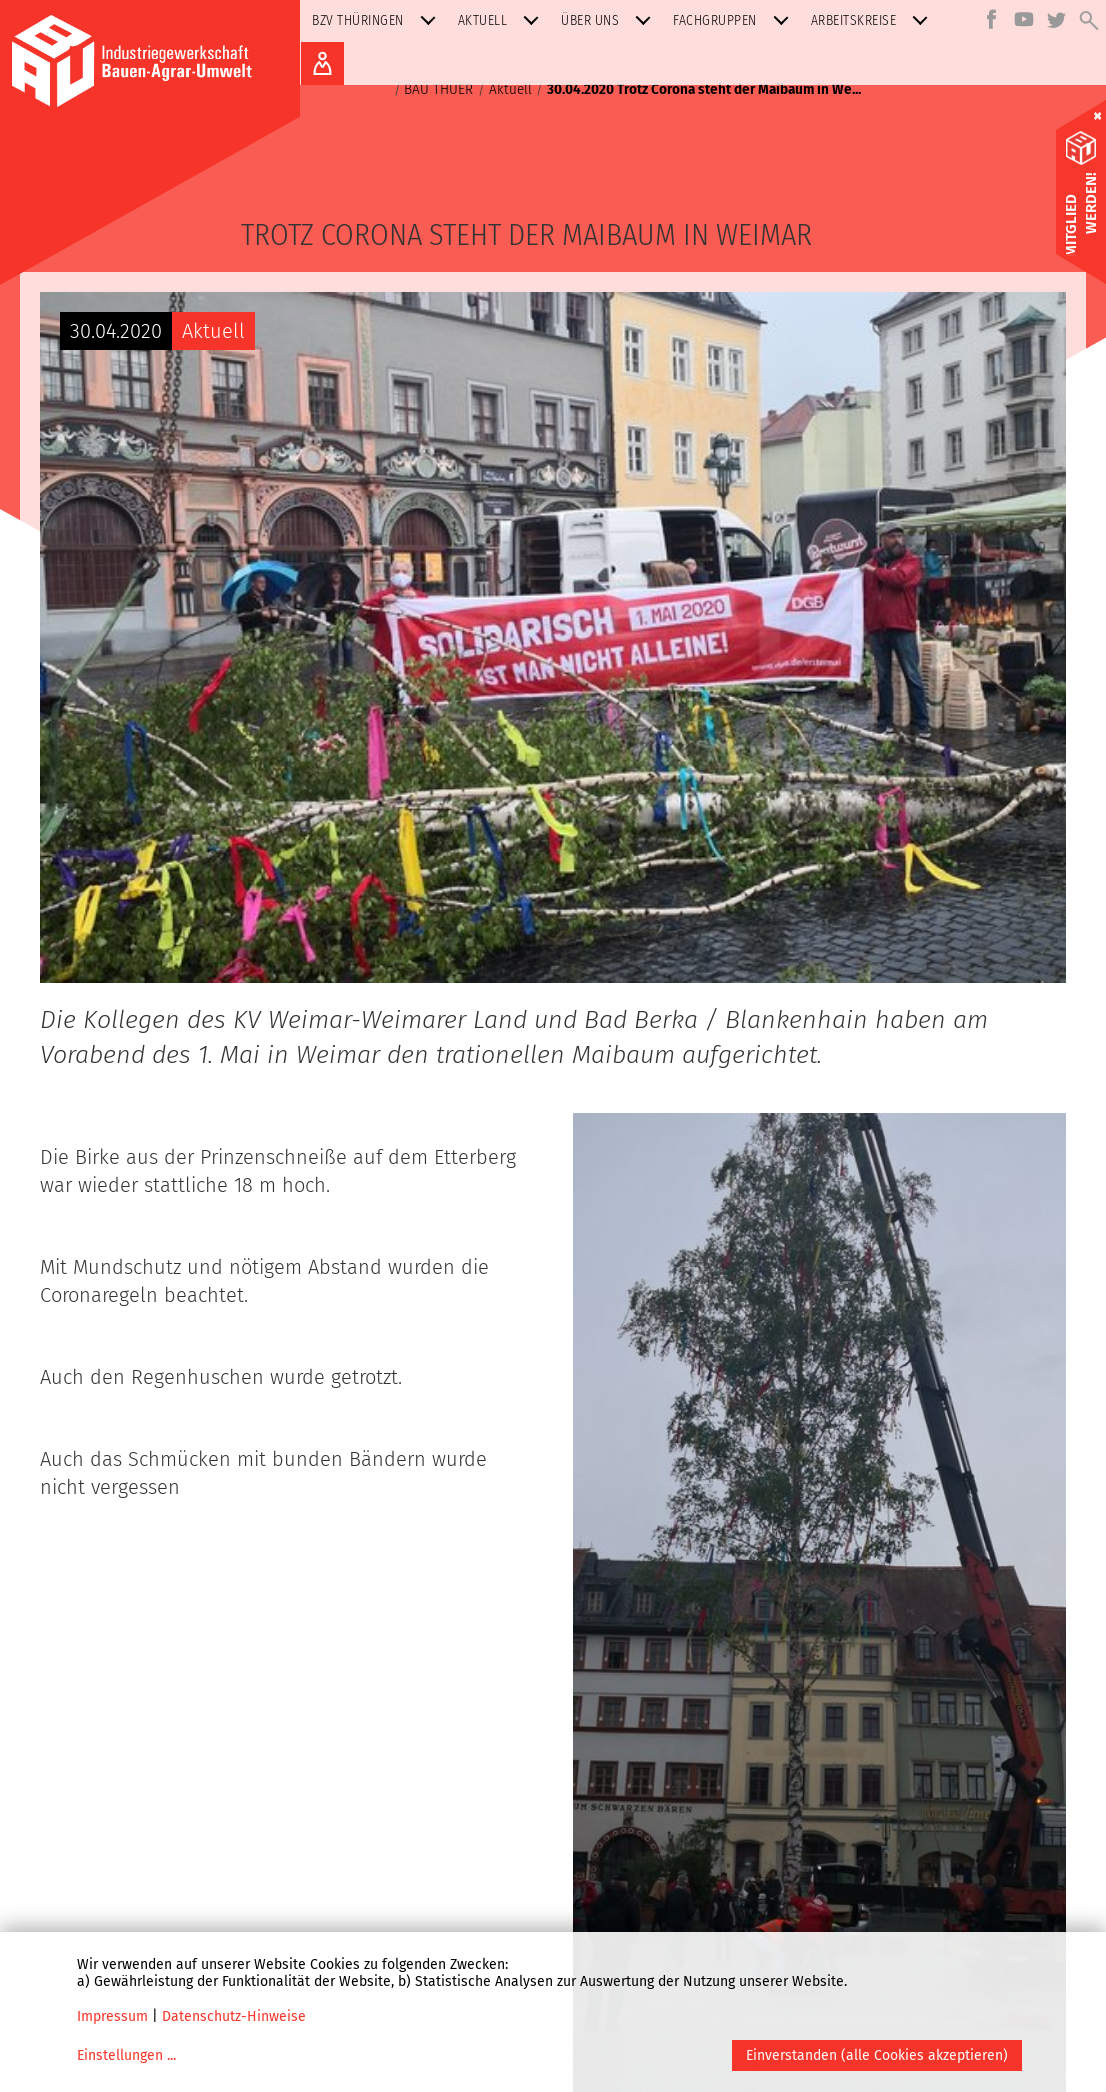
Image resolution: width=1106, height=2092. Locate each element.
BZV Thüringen (378, 20)
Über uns (610, 20)
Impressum (112, 2016)
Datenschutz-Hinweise (234, 2016)
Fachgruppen (735, 20)
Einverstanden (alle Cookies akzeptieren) (877, 2055)
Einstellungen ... (126, 2055)
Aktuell (503, 20)
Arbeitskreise (874, 20)
